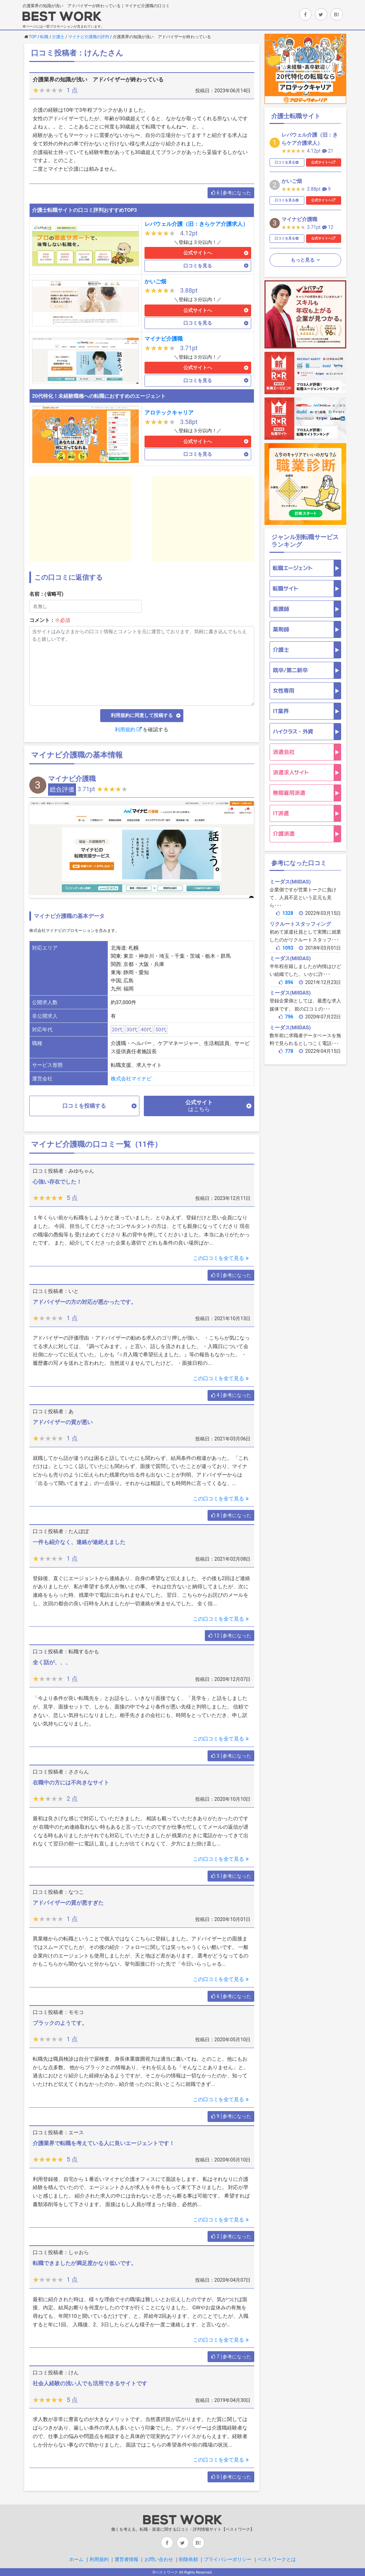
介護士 (58, 36)
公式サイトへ (197, 252)
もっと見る (303, 260)
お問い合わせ (159, 2559)
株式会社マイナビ (131, 1079)
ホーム (76, 2559)
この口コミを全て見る (221, 1258)
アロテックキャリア (169, 412)
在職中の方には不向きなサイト (71, 1782)
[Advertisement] (80, 518)
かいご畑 (155, 281)
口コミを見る (197, 265)
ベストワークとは (277, 2559)
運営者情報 (126, 2559)
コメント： (49, 620)
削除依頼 (188, 2559)
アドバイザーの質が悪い (63, 1422)
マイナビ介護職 (164, 338)
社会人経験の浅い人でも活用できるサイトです (90, 2383)
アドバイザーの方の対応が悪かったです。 (84, 1302)
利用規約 (128, 730)
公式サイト (199, 1106)
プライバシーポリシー (228, 2559)
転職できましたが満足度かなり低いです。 (84, 2263)
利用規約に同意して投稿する (142, 715)
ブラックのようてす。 (60, 2023)
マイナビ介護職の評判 (88, 36)
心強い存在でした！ (57, 1181)
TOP (32, 36)
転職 (44, 36)
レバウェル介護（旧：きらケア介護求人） (196, 224)
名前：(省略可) (46, 594)
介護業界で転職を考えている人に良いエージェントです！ (103, 2143)
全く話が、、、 (52, 1662)
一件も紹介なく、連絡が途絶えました (79, 1542)
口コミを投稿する (84, 1106)
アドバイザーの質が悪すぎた (68, 1903)
